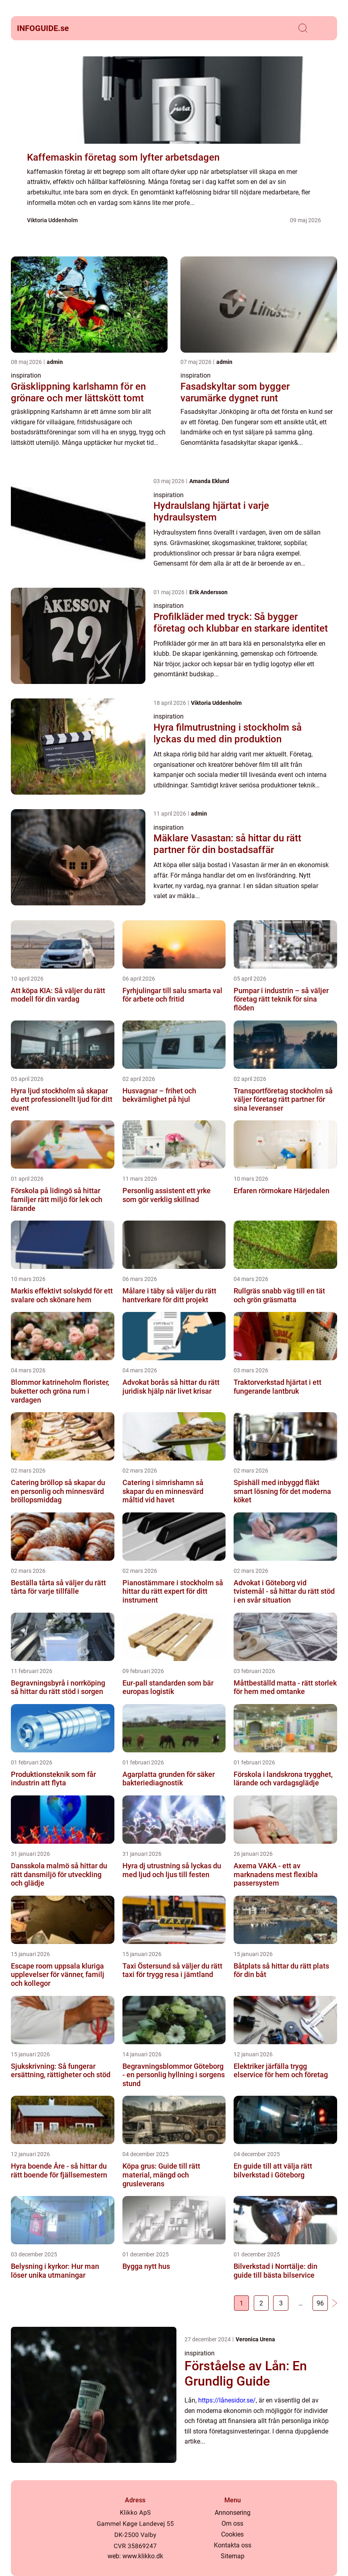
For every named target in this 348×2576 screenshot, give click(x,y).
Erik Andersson (208, 592)
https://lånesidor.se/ (227, 2401)
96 (319, 2303)
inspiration (26, 375)
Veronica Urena (255, 2340)
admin (55, 362)
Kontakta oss (232, 2545)
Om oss (232, 2523)
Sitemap (232, 2556)
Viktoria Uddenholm (52, 220)
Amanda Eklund (209, 481)
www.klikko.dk (142, 2556)
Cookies (232, 2534)
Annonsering (233, 2512)
